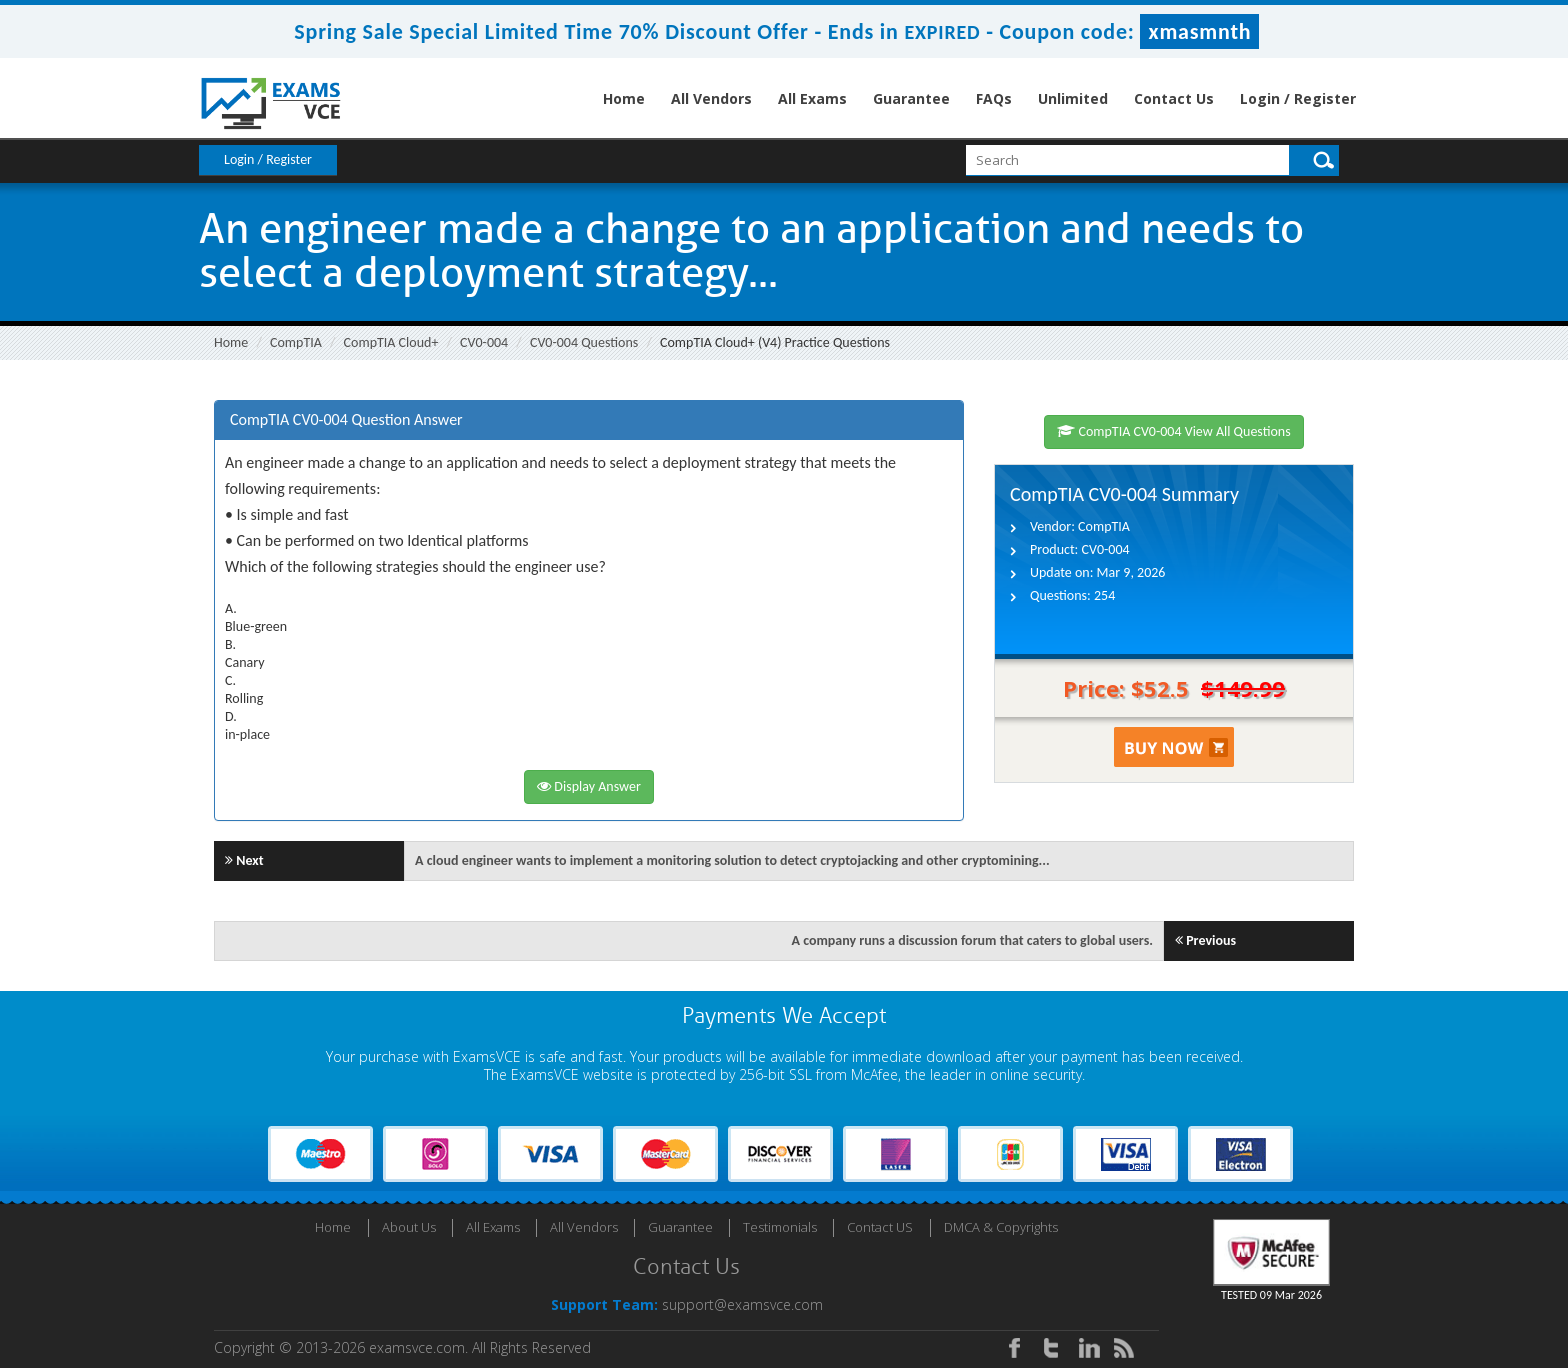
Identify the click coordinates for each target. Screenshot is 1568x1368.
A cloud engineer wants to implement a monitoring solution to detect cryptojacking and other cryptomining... (732, 860)
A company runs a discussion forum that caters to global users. (973, 940)
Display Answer (589, 786)
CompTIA (296, 342)
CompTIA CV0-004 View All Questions (1173, 431)
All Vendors (711, 98)
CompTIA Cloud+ (391, 342)
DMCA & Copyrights (1001, 1227)
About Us (409, 1227)
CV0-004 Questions (584, 342)
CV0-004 (484, 342)
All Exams (812, 98)
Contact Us (1174, 98)
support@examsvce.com (742, 1304)
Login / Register (1298, 98)
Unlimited (1073, 98)
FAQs (994, 98)
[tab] (589, 420)
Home (624, 98)
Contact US (880, 1227)
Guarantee (911, 98)
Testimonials (780, 1227)
